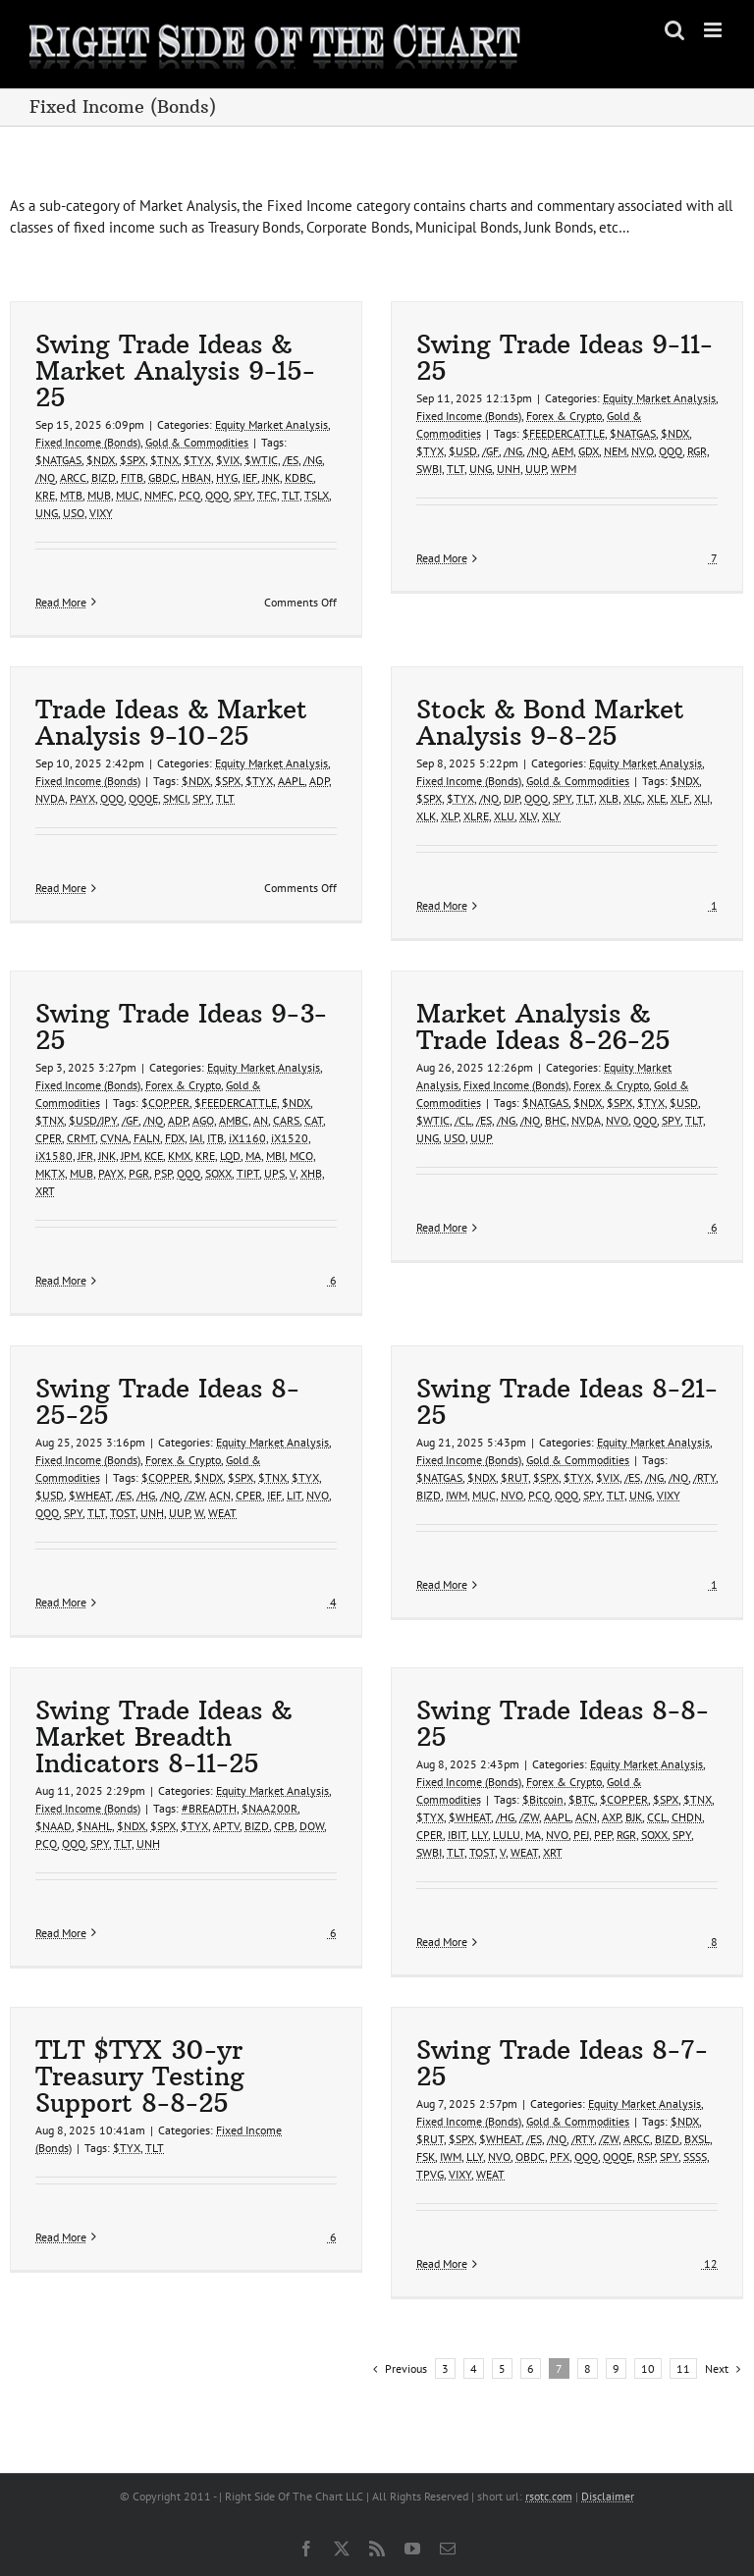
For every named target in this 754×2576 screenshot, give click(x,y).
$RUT (514, 1477)
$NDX (100, 459)
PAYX (82, 798)
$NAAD (53, 1825)
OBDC (530, 2156)
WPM (563, 468)
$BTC (581, 1799)
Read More (60, 602)
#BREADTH (209, 1808)
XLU (504, 816)
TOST (122, 1512)
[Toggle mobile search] (674, 30)
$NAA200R (269, 1808)
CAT (313, 1120)
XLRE (476, 816)
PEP (603, 1834)
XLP (449, 816)
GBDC (162, 477)
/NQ (45, 477)
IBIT (457, 1834)
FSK (425, 2156)
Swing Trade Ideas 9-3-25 (181, 1027)
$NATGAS (58, 459)
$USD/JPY (93, 1120)
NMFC (159, 495)
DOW (311, 1825)
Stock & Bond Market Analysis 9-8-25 (550, 723)
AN (260, 1120)
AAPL (291, 780)
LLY (479, 1834)
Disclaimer (607, 2496)
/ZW (194, 1495)
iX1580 (54, 1155)
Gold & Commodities (196, 442)
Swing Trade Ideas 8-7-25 (562, 2063)
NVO (642, 451)
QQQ (217, 495)
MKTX (50, 1173)
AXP (611, 1817)
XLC (632, 798)
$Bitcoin (543, 1799)
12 (709, 2263)
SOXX (218, 1173)
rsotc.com (548, 2496)
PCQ (189, 495)
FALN (147, 1137)
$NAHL (94, 1825)
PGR (139, 1173)
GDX (588, 451)
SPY (243, 495)
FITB (132, 477)
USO (73, 512)
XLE (656, 798)
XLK (426, 816)
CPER (48, 1137)
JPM (130, 1155)
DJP (511, 798)
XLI (702, 798)
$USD (463, 451)
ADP (319, 780)
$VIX (228, 459)
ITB (215, 1137)
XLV (528, 816)
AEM (562, 451)
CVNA (114, 1137)
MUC (127, 495)
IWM (456, 1495)
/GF (490, 451)
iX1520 (289, 1137)
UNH (508, 468)
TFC (267, 495)
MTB (71, 495)
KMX (179, 1155)
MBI (275, 1155)
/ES (290, 459)
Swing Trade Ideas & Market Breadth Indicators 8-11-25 (163, 1737)
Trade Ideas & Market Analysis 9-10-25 (171, 723)
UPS (274, 1173)
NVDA (50, 798)
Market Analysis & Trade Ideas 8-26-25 (543, 1027)
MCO (301, 1155)
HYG (227, 477)
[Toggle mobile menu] (714, 30)
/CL (463, 1120)
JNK (271, 477)
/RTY (704, 1477)
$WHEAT (90, 1495)
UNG (46, 512)
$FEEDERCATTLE (563, 433)
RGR (697, 451)
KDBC (299, 477)
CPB (284, 1825)
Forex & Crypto (564, 415)
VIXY (101, 512)
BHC (555, 1120)
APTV (226, 1825)
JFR (85, 1155)
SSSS (695, 2156)
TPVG (430, 2174)
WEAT (222, 1512)
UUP (535, 468)
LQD (230, 1155)
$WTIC (261, 459)
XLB (609, 798)
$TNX (164, 459)
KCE (153, 1155)
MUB (99, 495)
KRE (45, 495)
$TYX (197, 459)
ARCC (73, 477)
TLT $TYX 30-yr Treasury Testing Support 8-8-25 (139, 2076)
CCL (657, 1817)
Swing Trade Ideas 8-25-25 (167, 1402)
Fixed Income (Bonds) (87, 442)
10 (648, 2368)
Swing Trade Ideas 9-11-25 (564, 358)
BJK (633, 1817)
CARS (286, 1120)
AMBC (233, 1120)
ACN (220, 1495)
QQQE (143, 798)
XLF (680, 798)
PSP (163, 1173)
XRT (45, 1190)
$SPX (132, 459)
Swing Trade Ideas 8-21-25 (567, 1402)
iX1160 (247, 1137)
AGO (203, 1120)
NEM (615, 451)
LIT (294, 1495)
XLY (551, 816)
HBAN (196, 477)
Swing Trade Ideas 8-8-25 (562, 1724)
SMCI (175, 798)
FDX (175, 1137)
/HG (145, 1495)
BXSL (697, 2138)
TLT (290, 495)
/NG (312, 459)
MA (253, 1155)
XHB (311, 1173)
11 (683, 2368)
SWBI (429, 468)
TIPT (248, 1173)
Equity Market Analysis (271, 424)
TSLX (316, 495)
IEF (249, 477)
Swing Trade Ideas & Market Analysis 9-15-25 (175, 371)
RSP (646, 2156)
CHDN (687, 1817)
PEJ (581, 1834)
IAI (195, 1137)
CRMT (81, 1137)
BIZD (103, 477)
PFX (559, 2156)
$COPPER (165, 1102)
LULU (506, 1834)
